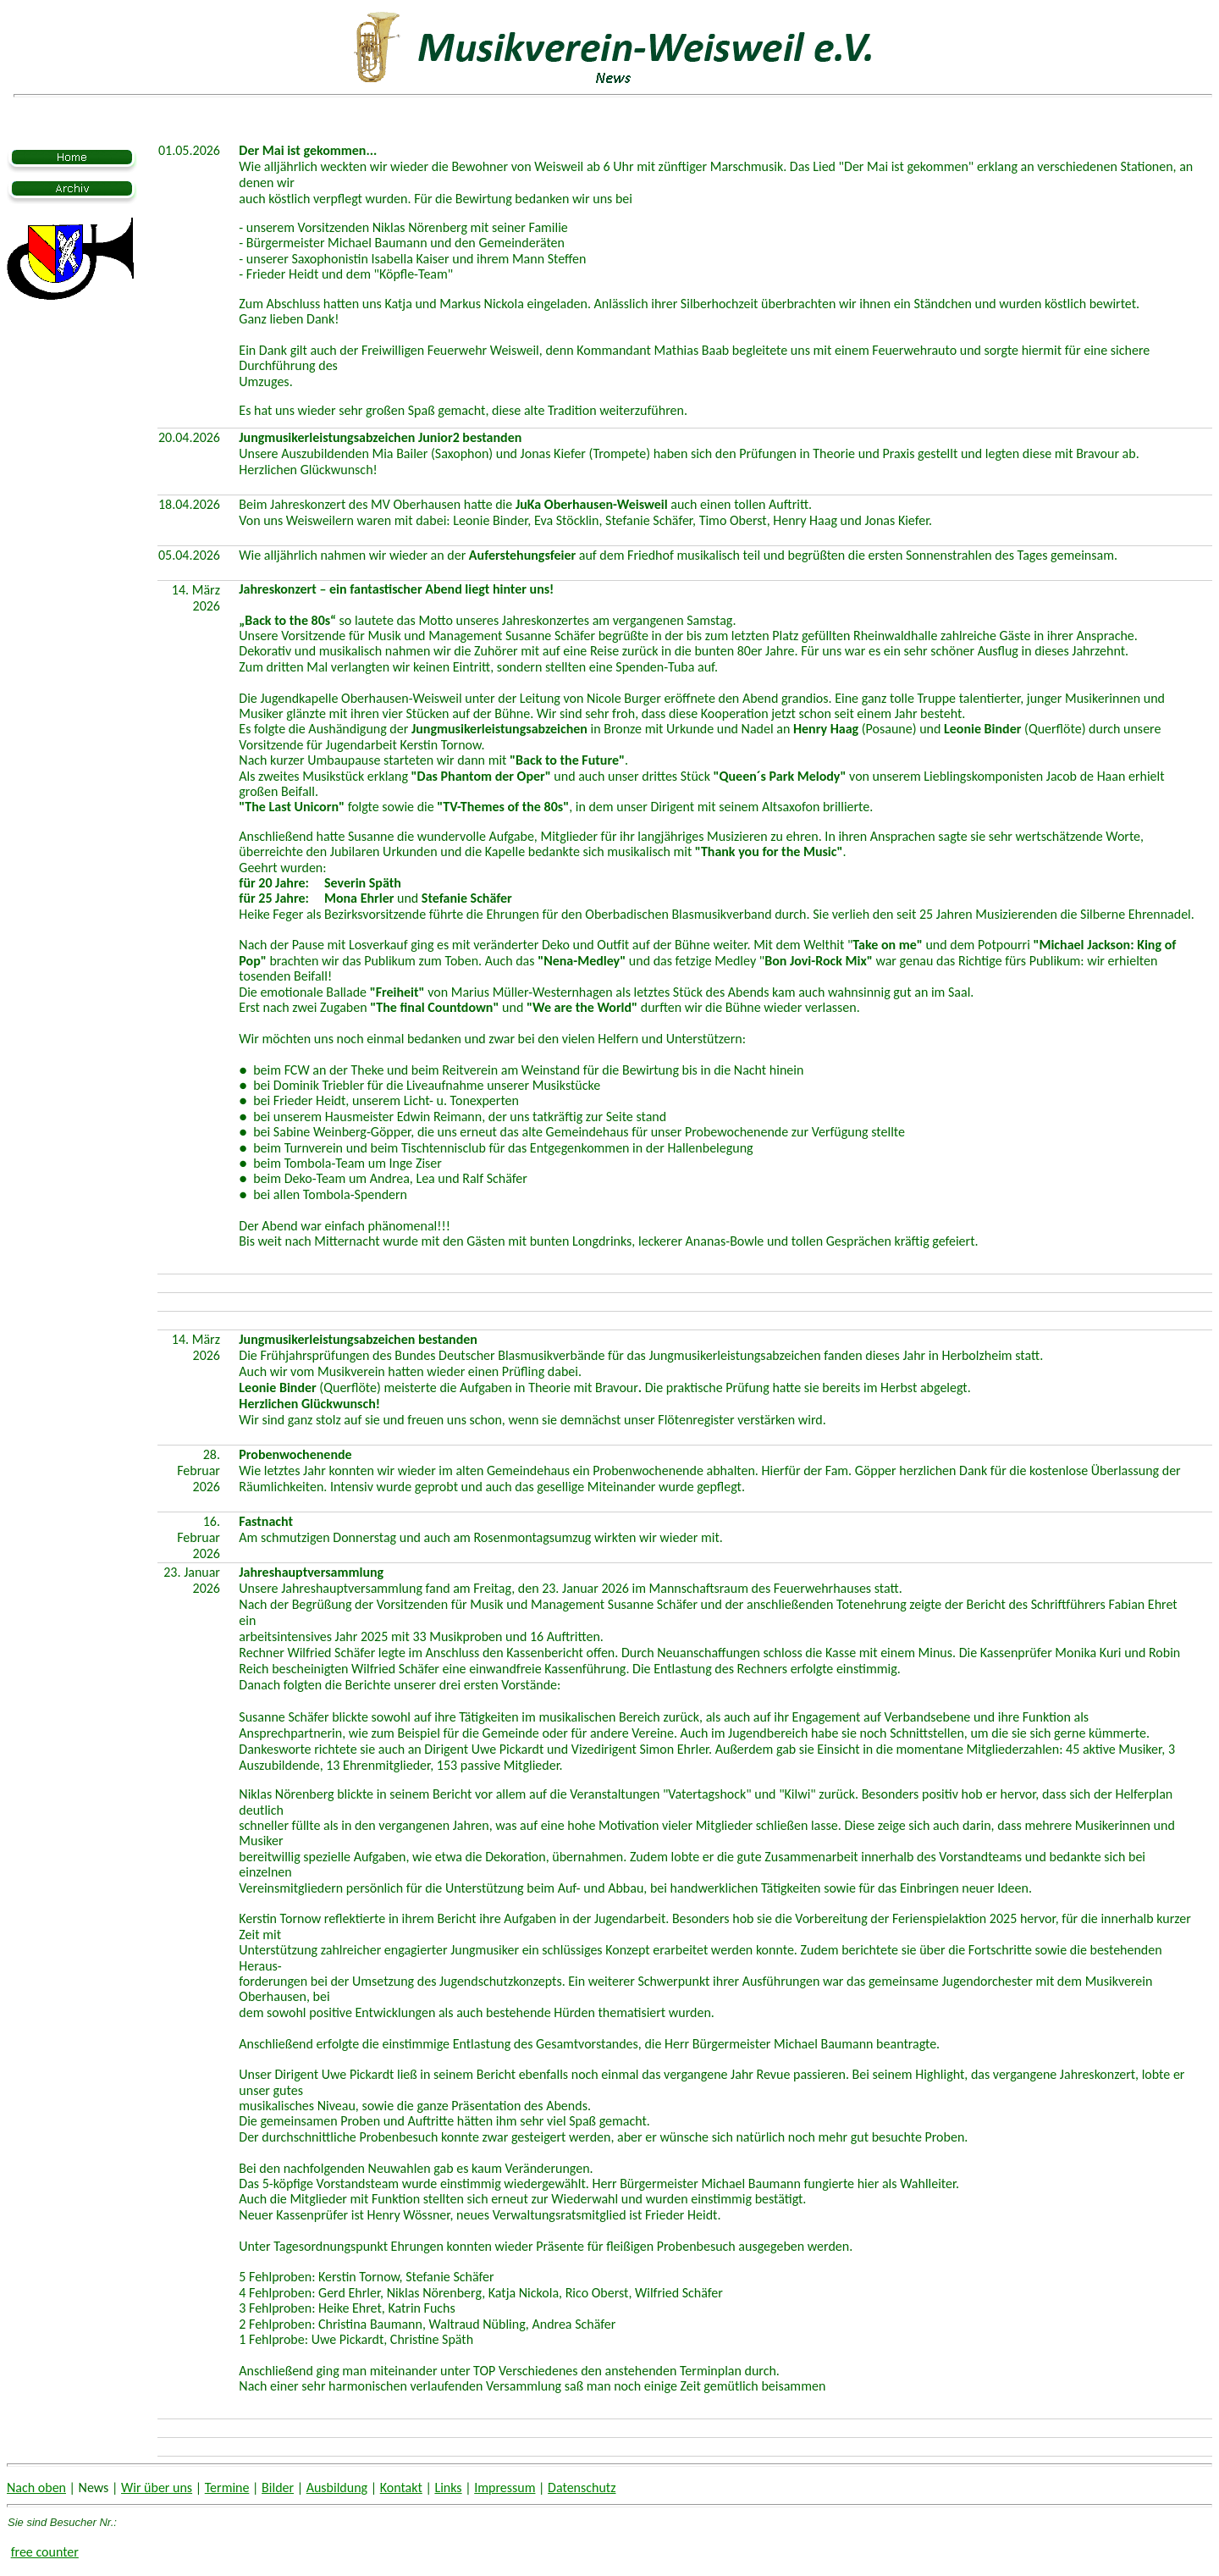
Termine (227, 2487)
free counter (45, 2552)
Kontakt (401, 2487)
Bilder (278, 2487)
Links (447, 2487)
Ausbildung (336, 2487)
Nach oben (36, 2487)
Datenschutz (581, 2487)
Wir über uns (156, 2487)
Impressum (504, 2487)
